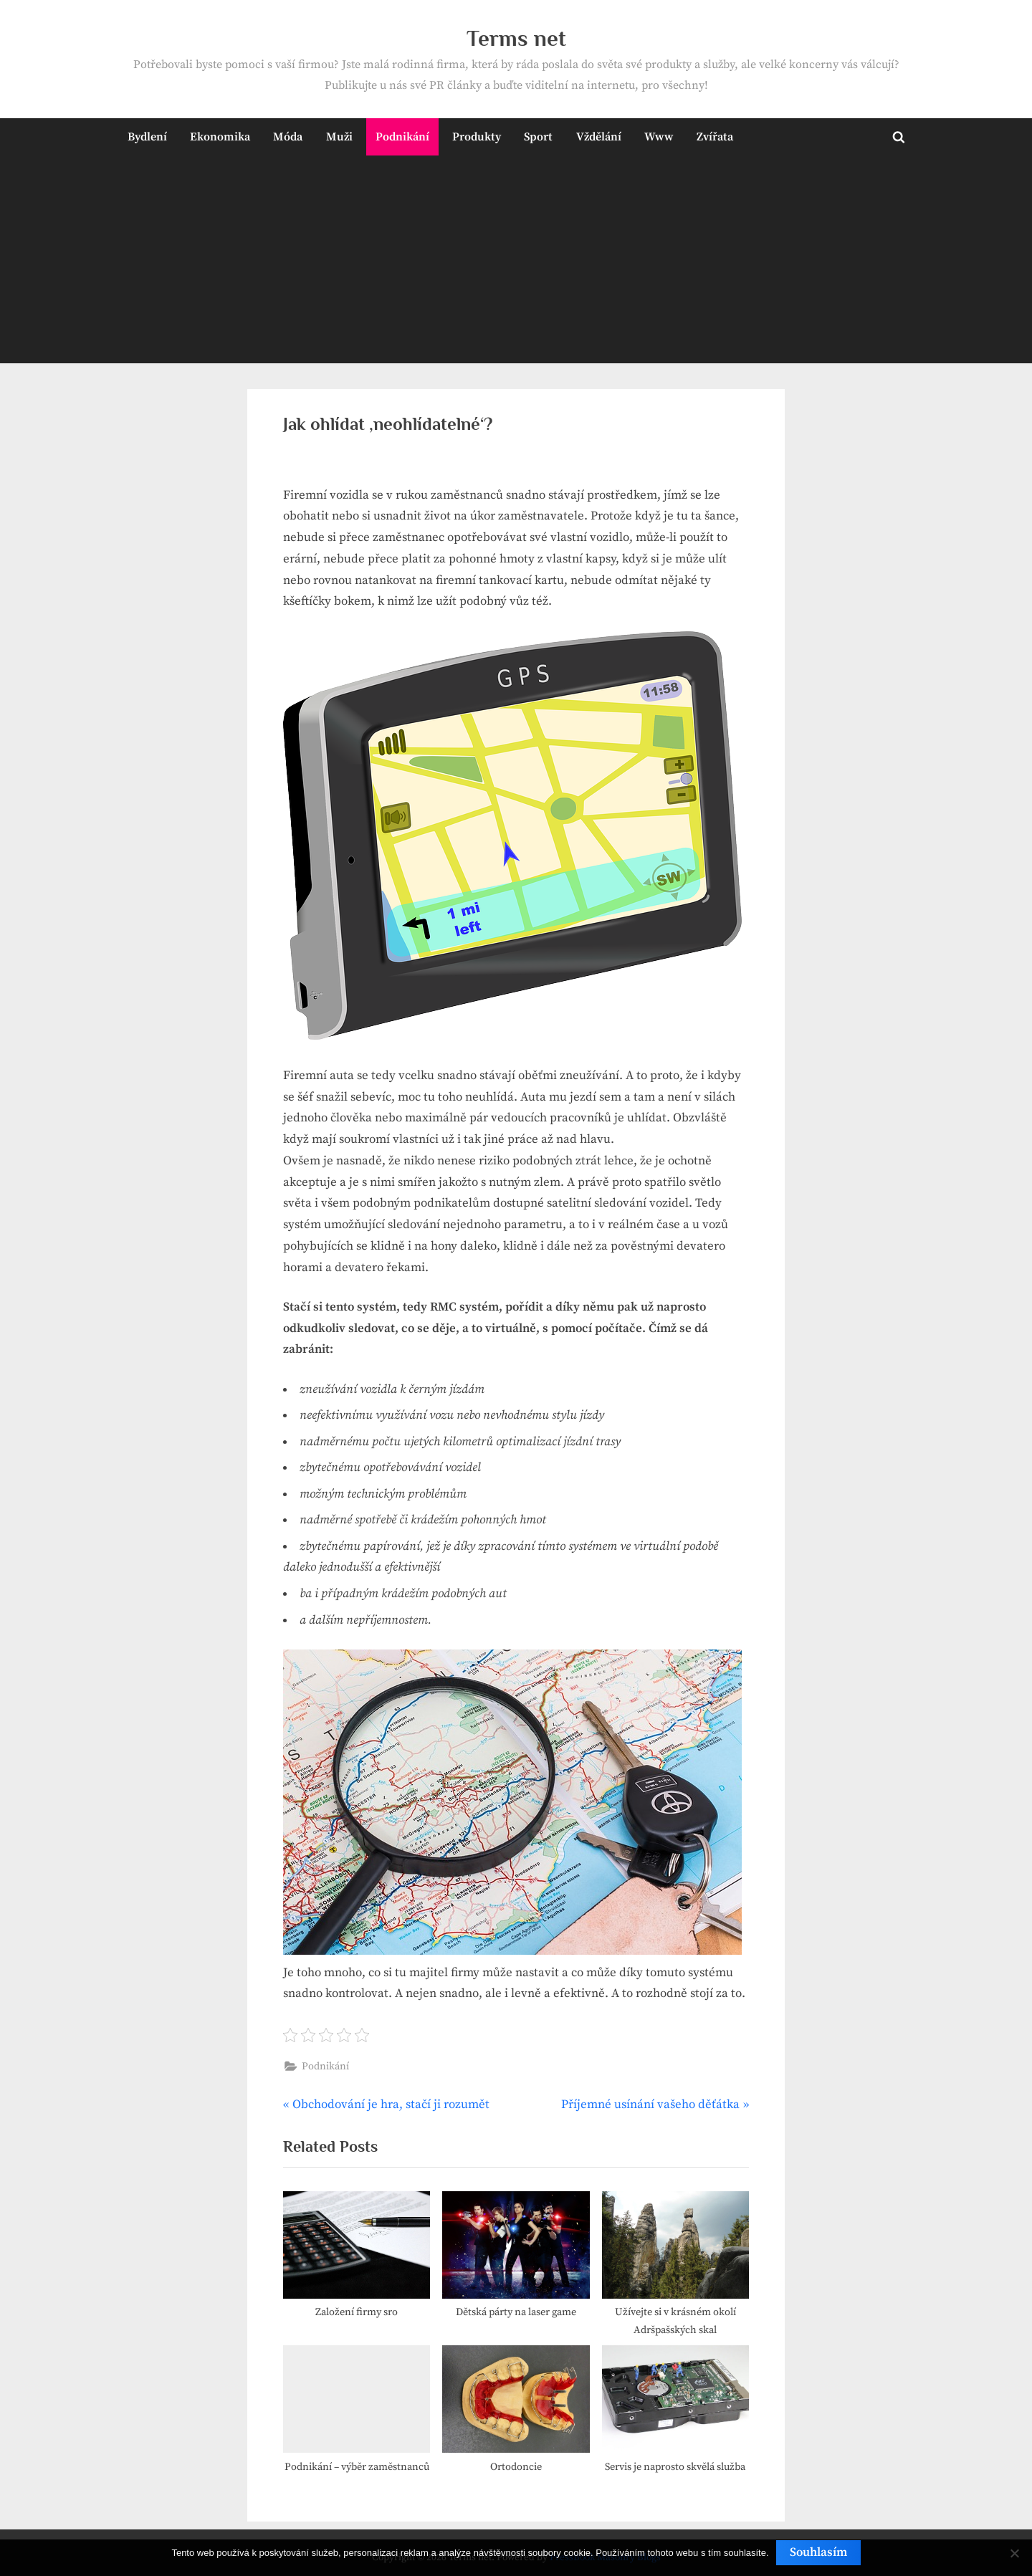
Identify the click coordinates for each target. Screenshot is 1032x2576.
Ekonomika (220, 137)
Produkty (476, 137)
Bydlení (147, 137)
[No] (1014, 2553)
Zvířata (715, 137)
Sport (538, 137)
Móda (287, 137)
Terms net (516, 38)
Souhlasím (818, 2552)
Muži (339, 137)
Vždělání (598, 137)
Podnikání (402, 137)
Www (659, 137)
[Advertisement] (516, 263)
